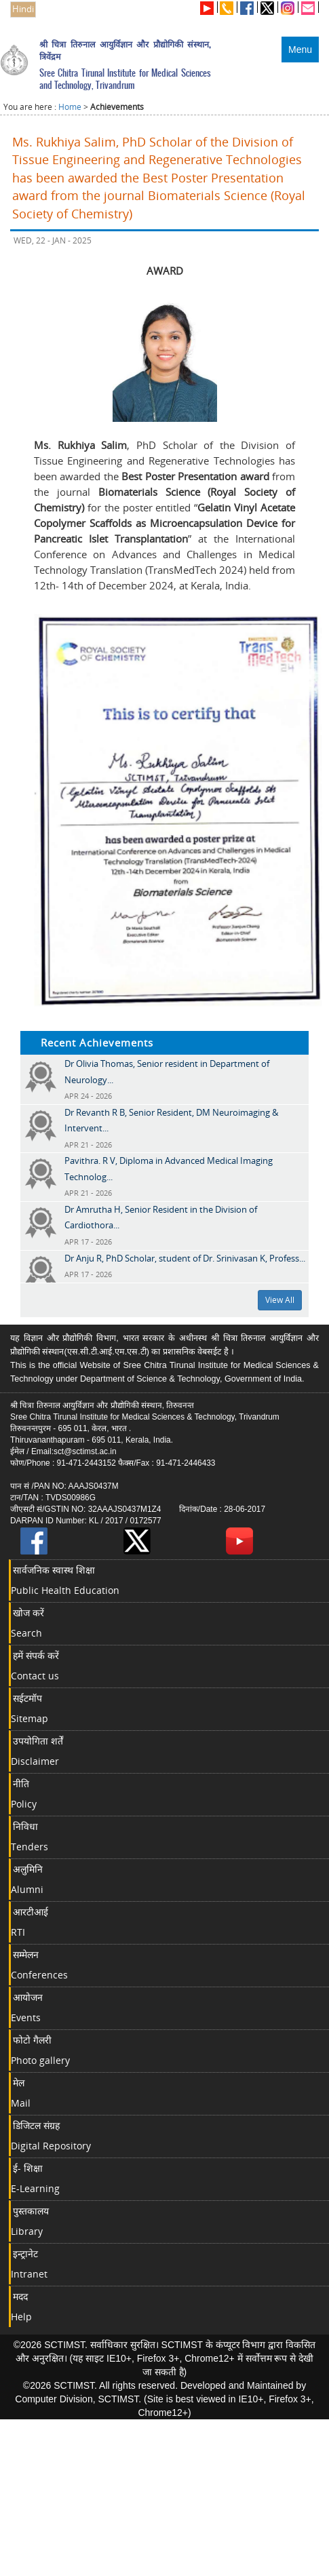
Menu (300, 49)
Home (69, 107)
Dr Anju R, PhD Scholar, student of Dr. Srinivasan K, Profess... (184, 1258)
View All (279, 1300)
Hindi (23, 9)
